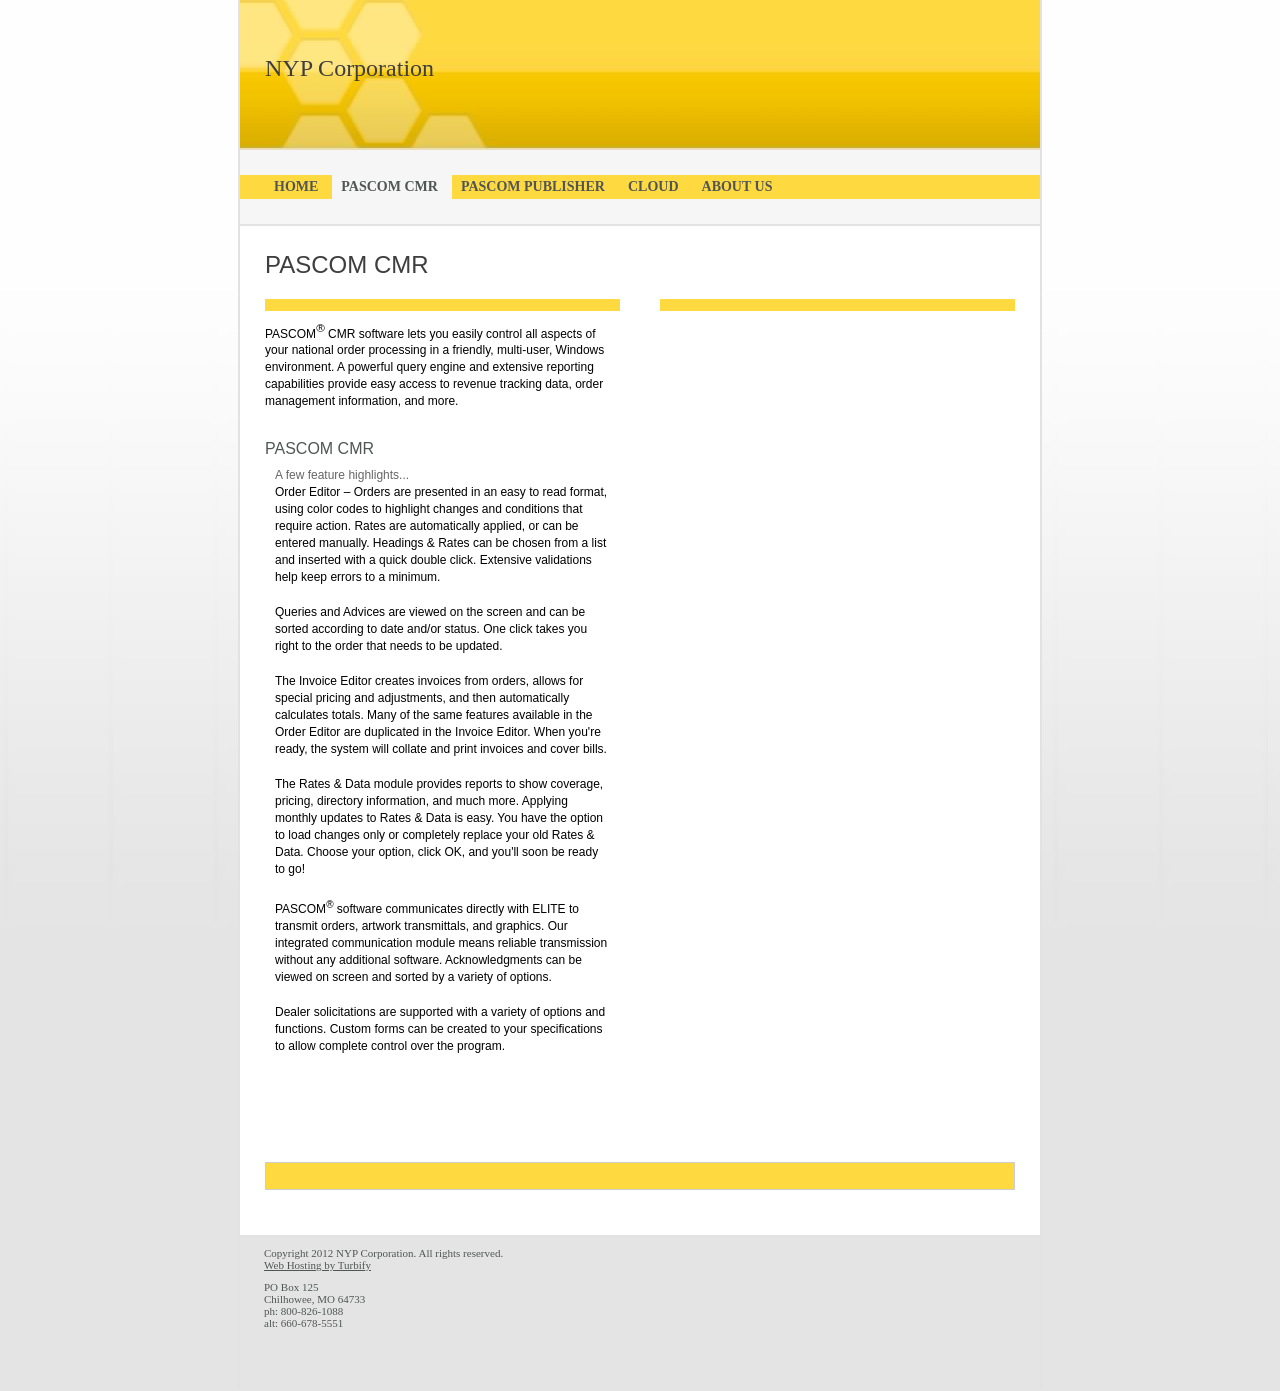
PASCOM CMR (389, 186)
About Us (737, 186)
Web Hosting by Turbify (317, 1265)
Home (296, 186)
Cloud (653, 186)
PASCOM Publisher (533, 186)
